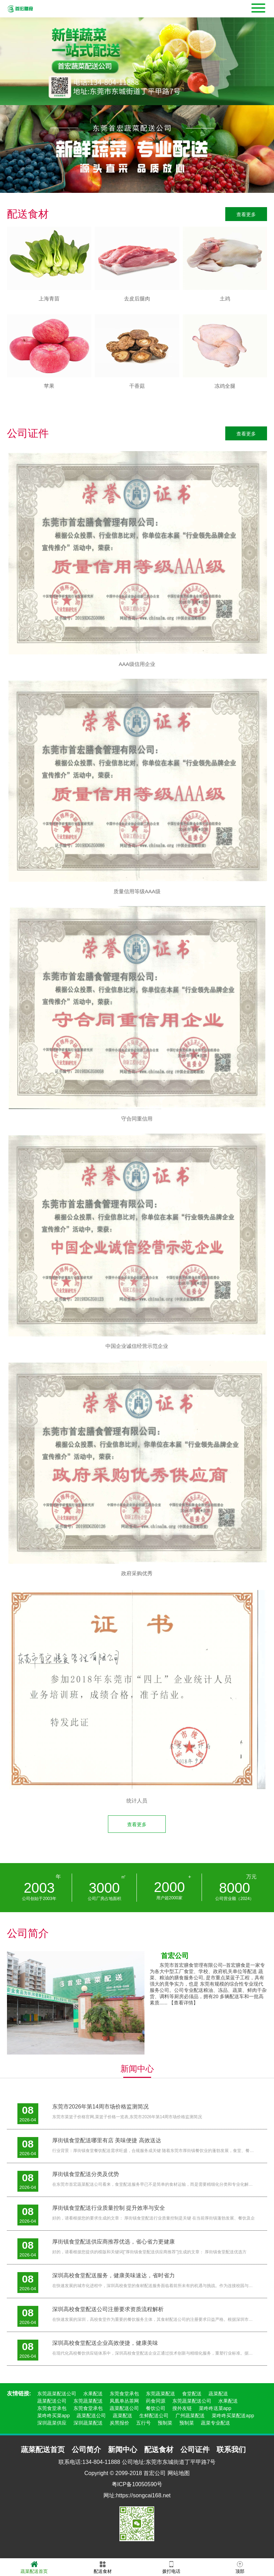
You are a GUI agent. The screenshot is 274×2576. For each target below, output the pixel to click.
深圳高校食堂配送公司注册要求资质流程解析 (108, 2309)
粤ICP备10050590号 (137, 2484)
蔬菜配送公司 (51, 2401)
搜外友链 (182, 2408)
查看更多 (246, 214)
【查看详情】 (183, 2002)
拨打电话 (171, 2567)
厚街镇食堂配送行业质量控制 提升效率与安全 (108, 2208)
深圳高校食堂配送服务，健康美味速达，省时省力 (113, 2275)
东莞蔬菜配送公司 (56, 2393)
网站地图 (178, 2473)
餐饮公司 (155, 2408)
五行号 (143, 2423)
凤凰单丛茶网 (124, 2401)
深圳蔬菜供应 (51, 2423)
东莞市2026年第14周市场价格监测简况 (100, 2107)
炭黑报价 (119, 2423)
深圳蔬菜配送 (88, 2423)
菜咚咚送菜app (215, 2408)
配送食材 (103, 2567)
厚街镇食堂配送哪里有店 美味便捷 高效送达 (106, 2140)
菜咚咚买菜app (53, 2415)
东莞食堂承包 (124, 2393)
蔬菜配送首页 (34, 2567)
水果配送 (93, 2393)
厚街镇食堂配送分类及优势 (85, 2174)
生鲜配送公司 (154, 2415)
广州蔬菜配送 (190, 2415)
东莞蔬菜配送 (160, 2393)
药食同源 (155, 2401)
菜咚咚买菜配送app (233, 2415)
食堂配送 (192, 2393)
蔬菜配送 (218, 2393)
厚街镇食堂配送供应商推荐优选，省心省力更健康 (113, 2242)
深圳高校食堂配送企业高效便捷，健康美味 (105, 2343)
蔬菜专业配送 (215, 2423)
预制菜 (165, 2423)
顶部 (239, 2567)
